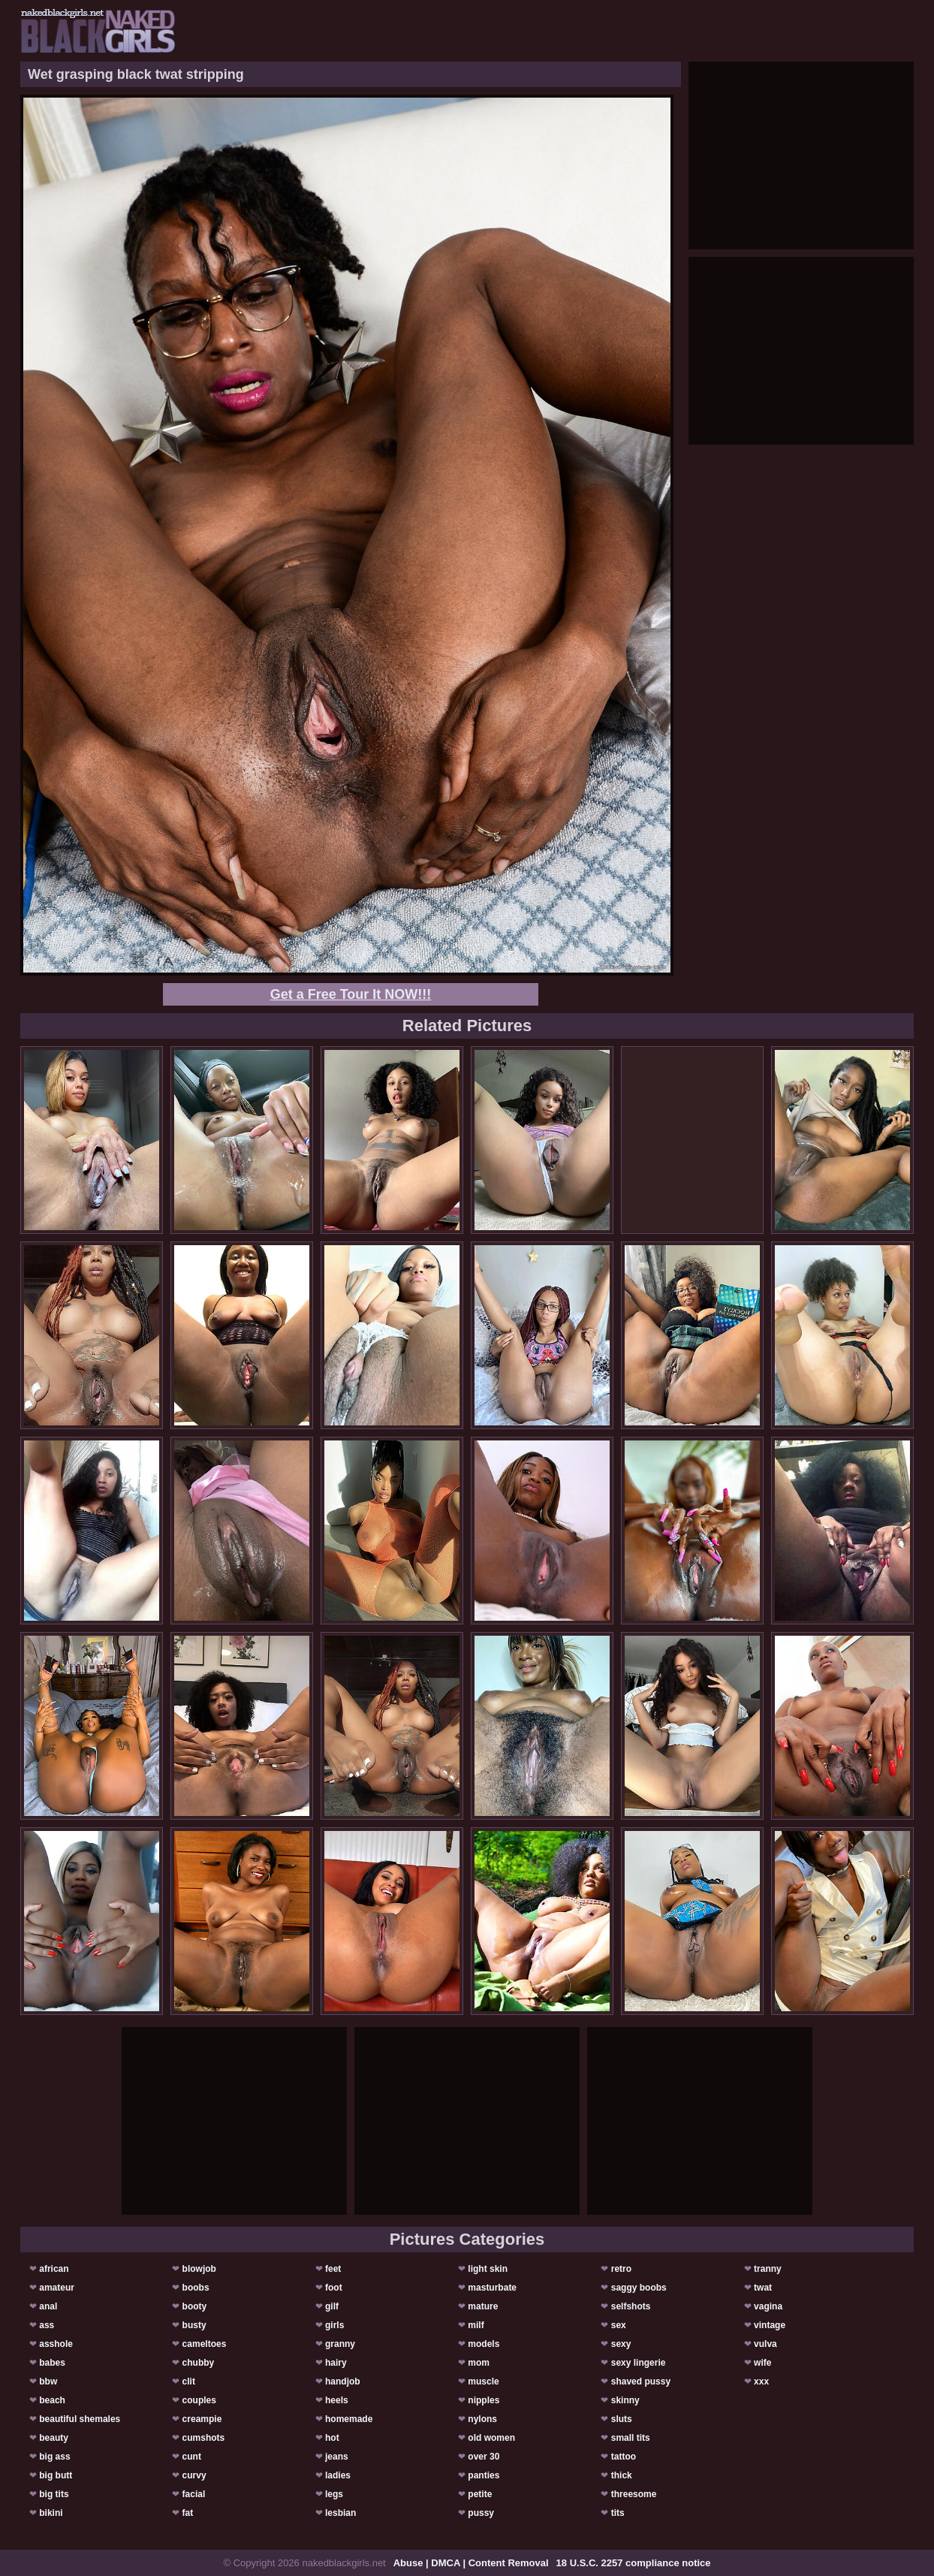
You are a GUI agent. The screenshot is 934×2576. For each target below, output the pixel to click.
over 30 (483, 2456)
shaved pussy (640, 2381)
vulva (765, 2344)
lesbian (340, 2513)
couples (199, 2400)
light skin (488, 2269)
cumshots (203, 2438)
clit (188, 2381)
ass (46, 2325)
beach (52, 2400)
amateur (56, 2287)
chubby (198, 2362)
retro (621, 2269)
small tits (630, 2438)
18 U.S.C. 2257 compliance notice (633, 2562)
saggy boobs (639, 2287)
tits (618, 2513)
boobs (195, 2287)
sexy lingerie (638, 2362)
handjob (342, 2381)
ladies (338, 2475)
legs (334, 2494)
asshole (56, 2344)
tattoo (623, 2456)
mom (479, 2362)
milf (476, 2325)
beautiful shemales (79, 2419)
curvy (194, 2475)
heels (336, 2400)
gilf (332, 2306)
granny (340, 2344)
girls (334, 2325)
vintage (769, 2325)
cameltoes (204, 2344)
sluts (621, 2419)
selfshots (631, 2306)
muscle (483, 2381)
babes (52, 2362)
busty (194, 2325)
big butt (55, 2475)
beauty (53, 2438)
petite (480, 2494)
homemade (348, 2419)
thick (621, 2475)
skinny (625, 2400)
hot (332, 2438)
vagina (768, 2306)
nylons (482, 2419)
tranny (768, 2269)
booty (194, 2306)
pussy (481, 2513)
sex (618, 2325)
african (53, 2269)
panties (483, 2475)
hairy (336, 2362)
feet (333, 2269)
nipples (483, 2400)
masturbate (492, 2287)
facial (194, 2494)
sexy (621, 2344)
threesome (634, 2494)
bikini (50, 2513)
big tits (53, 2494)
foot (333, 2287)
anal (48, 2306)
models (483, 2344)
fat (188, 2513)
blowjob (199, 2269)
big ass (54, 2456)
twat (763, 2287)
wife (762, 2362)
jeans (336, 2456)
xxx (761, 2381)
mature (483, 2306)
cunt (191, 2456)
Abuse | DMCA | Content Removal (471, 2562)
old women (491, 2438)
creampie (202, 2419)
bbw (48, 2381)
